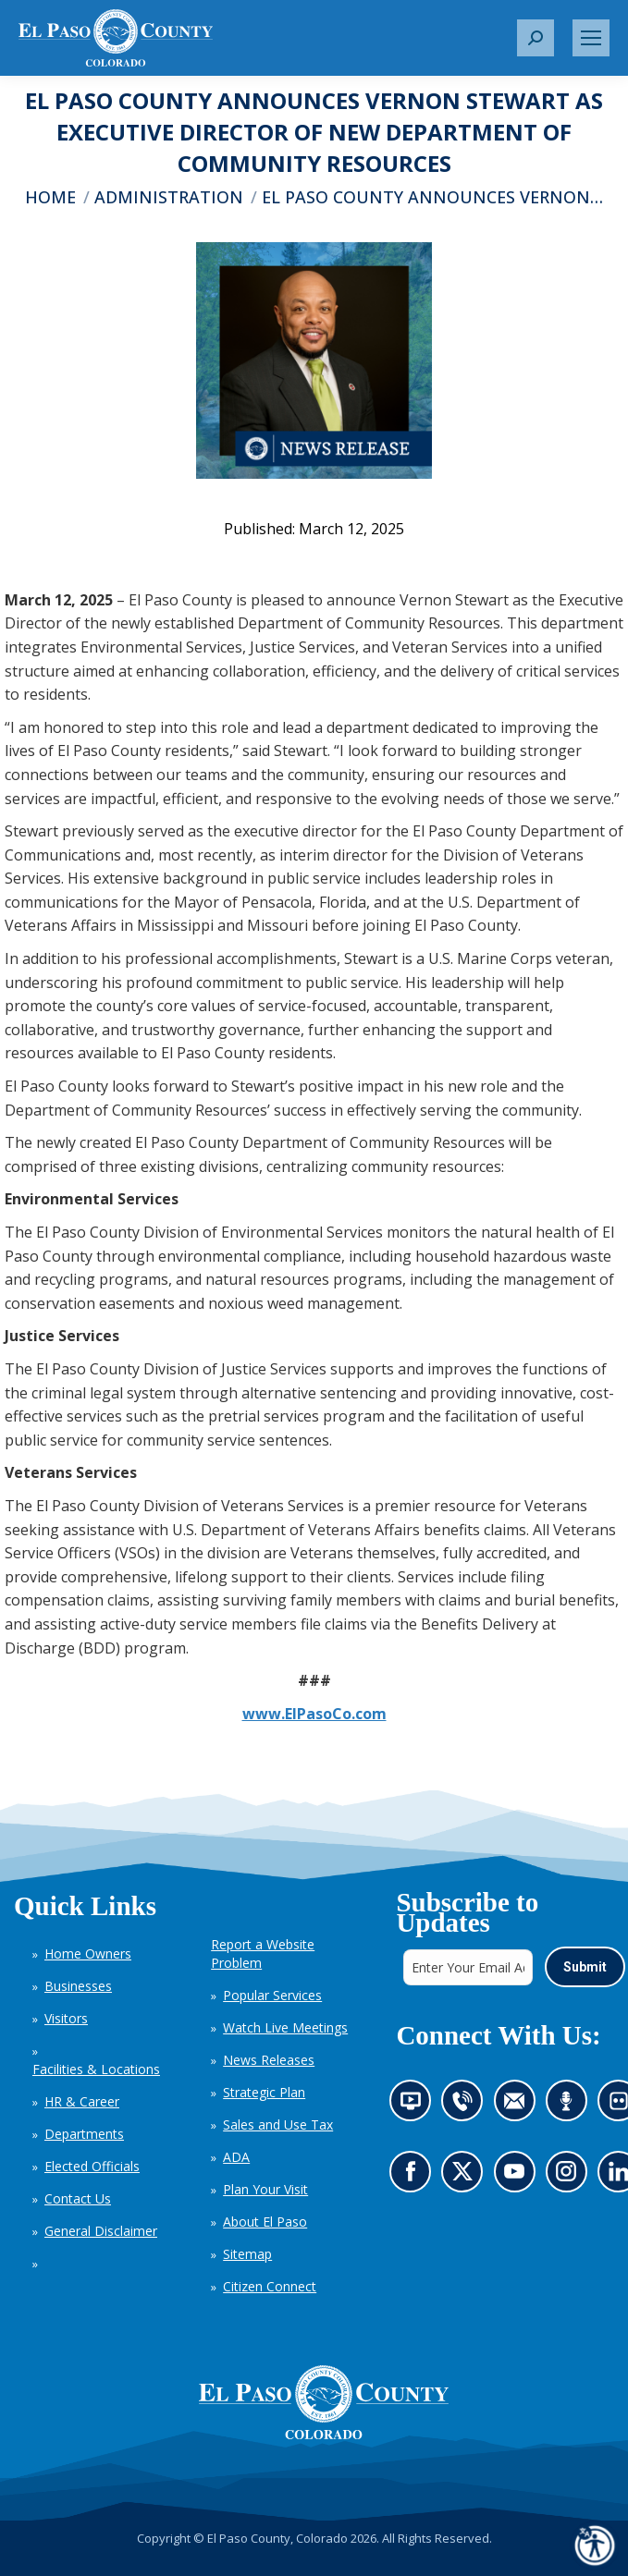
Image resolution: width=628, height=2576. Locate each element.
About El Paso (265, 2221)
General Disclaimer (100, 2231)
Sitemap (247, 2254)
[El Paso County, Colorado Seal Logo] (324, 2402)
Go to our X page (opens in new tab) (467, 2176)
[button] (535, 38)
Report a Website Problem (262, 1953)
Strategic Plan (264, 2092)
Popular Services (272, 1995)
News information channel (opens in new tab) (415, 2106)
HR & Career (81, 2101)
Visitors (66, 2018)
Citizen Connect (269, 2286)
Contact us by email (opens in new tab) (519, 2106)
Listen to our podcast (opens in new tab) (570, 2106)
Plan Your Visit (265, 2189)
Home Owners (87, 1953)
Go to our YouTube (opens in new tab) (518, 2176)
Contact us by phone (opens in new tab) (467, 2106)
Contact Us (77, 2198)
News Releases (268, 2060)
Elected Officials (92, 2166)
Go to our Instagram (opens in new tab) (571, 2176)
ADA (236, 2157)
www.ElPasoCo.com (314, 1713)
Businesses (78, 1986)
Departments (84, 2134)
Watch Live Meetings (285, 2027)
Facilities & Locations (96, 2069)
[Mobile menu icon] (591, 37)
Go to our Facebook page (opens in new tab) (414, 2176)
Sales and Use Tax (278, 2124)
